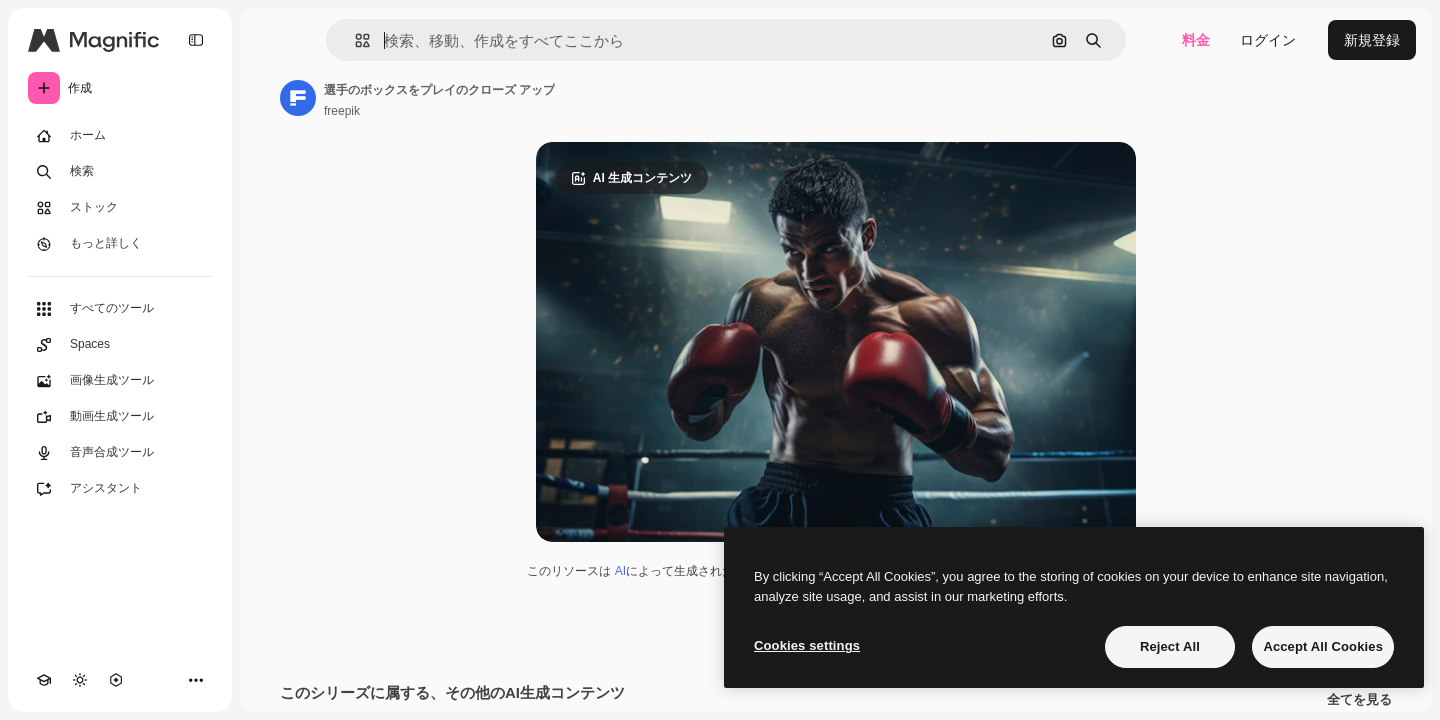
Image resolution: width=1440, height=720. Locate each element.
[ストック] (120, 208)
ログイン (1268, 40)
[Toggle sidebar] (196, 40)
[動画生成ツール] (120, 417)
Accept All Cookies (1323, 646)
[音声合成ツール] (120, 453)
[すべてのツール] (120, 309)
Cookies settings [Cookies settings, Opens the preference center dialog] (807, 645)
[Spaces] (120, 345)
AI (620, 571)
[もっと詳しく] (120, 244)
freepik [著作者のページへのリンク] (342, 111)
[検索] (120, 172)
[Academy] (44, 680)
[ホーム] (120, 136)
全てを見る (1359, 700)
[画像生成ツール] (120, 381)
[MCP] (116, 680)
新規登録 (1372, 40)
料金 (1196, 40)
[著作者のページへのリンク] (298, 98)
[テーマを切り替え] (80, 680)
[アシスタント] (120, 489)
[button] (354, 40)
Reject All (1170, 646)
